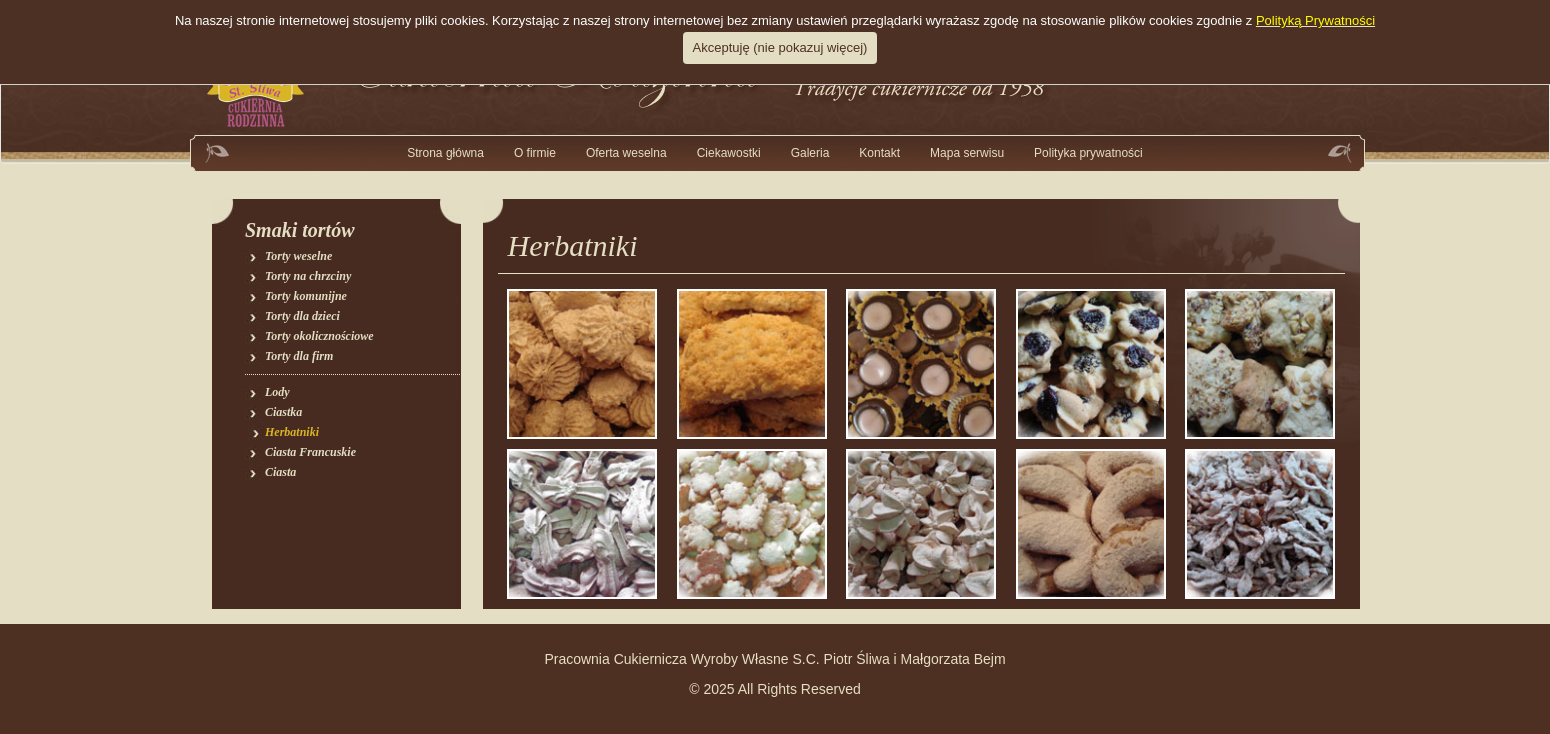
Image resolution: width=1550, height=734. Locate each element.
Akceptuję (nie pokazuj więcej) (780, 47)
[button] (810, 153)
